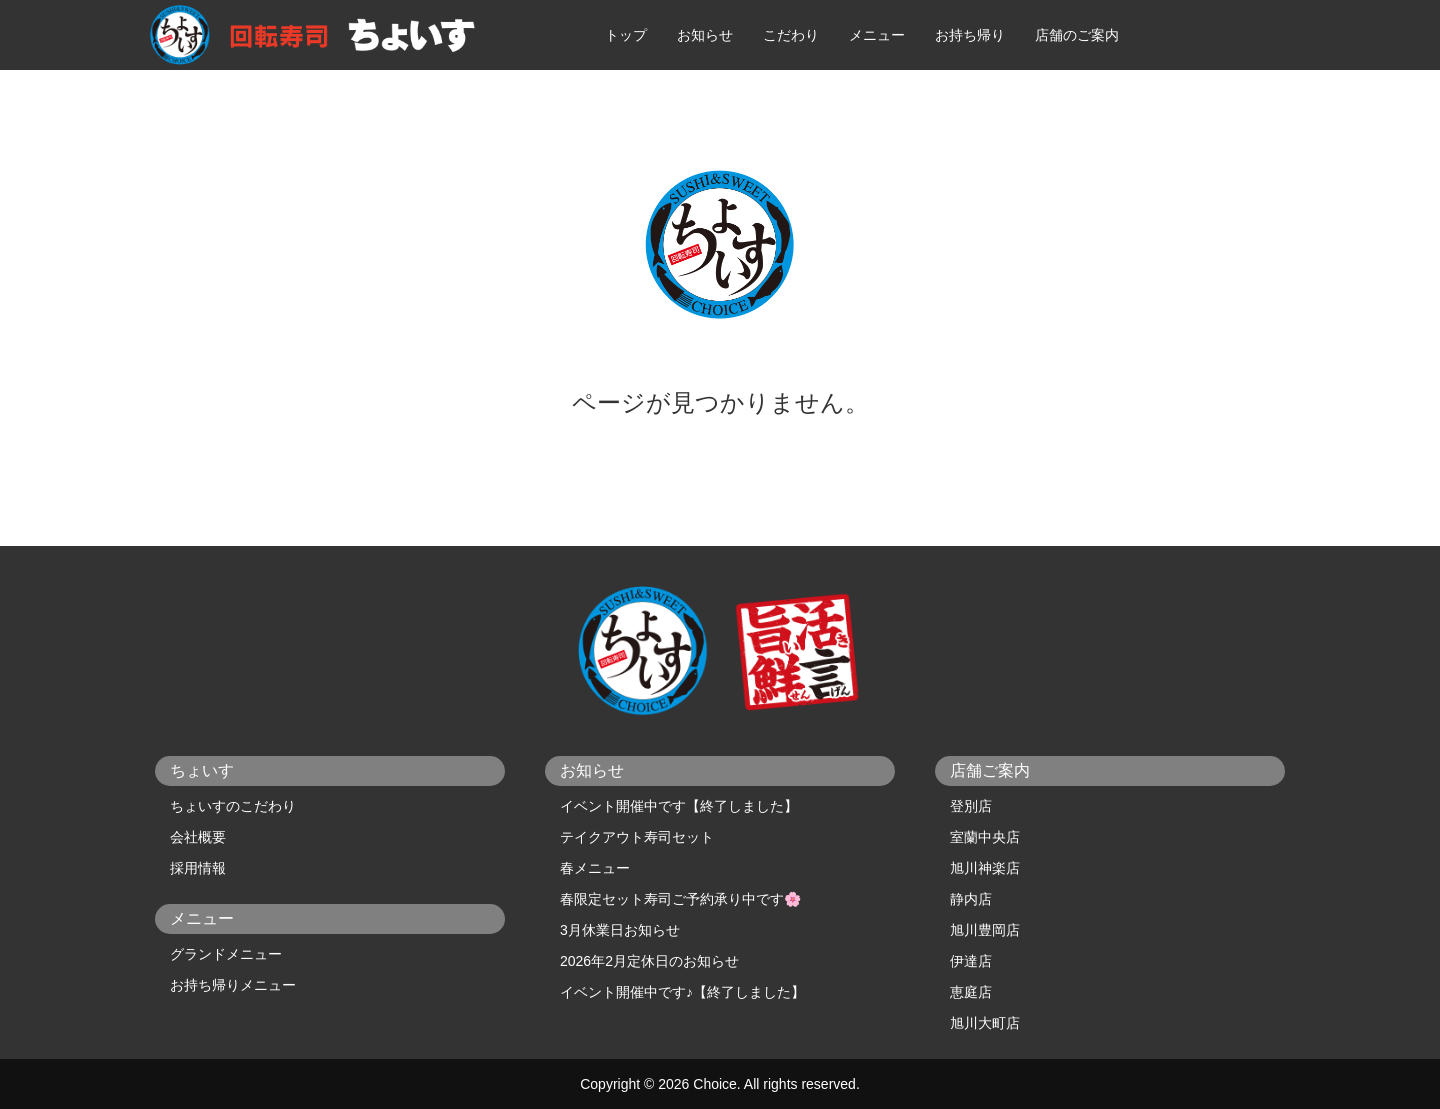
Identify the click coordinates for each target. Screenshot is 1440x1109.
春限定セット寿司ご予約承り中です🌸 (680, 899)
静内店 (971, 899)
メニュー (877, 35)
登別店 (971, 806)
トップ (626, 35)
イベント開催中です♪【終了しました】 (682, 992)
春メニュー (595, 868)
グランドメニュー (226, 954)
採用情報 (198, 868)
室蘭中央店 (985, 837)
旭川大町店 (985, 1023)
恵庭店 (971, 992)
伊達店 (971, 961)
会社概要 (198, 837)
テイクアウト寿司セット (637, 837)
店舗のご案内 (1077, 35)
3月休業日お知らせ (620, 930)
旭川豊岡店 (985, 930)
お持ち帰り (970, 35)
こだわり (791, 35)
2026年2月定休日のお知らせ (649, 961)
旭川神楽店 (985, 868)
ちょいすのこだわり (233, 806)
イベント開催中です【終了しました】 (679, 806)
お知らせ (705, 35)
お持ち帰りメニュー (233, 985)
